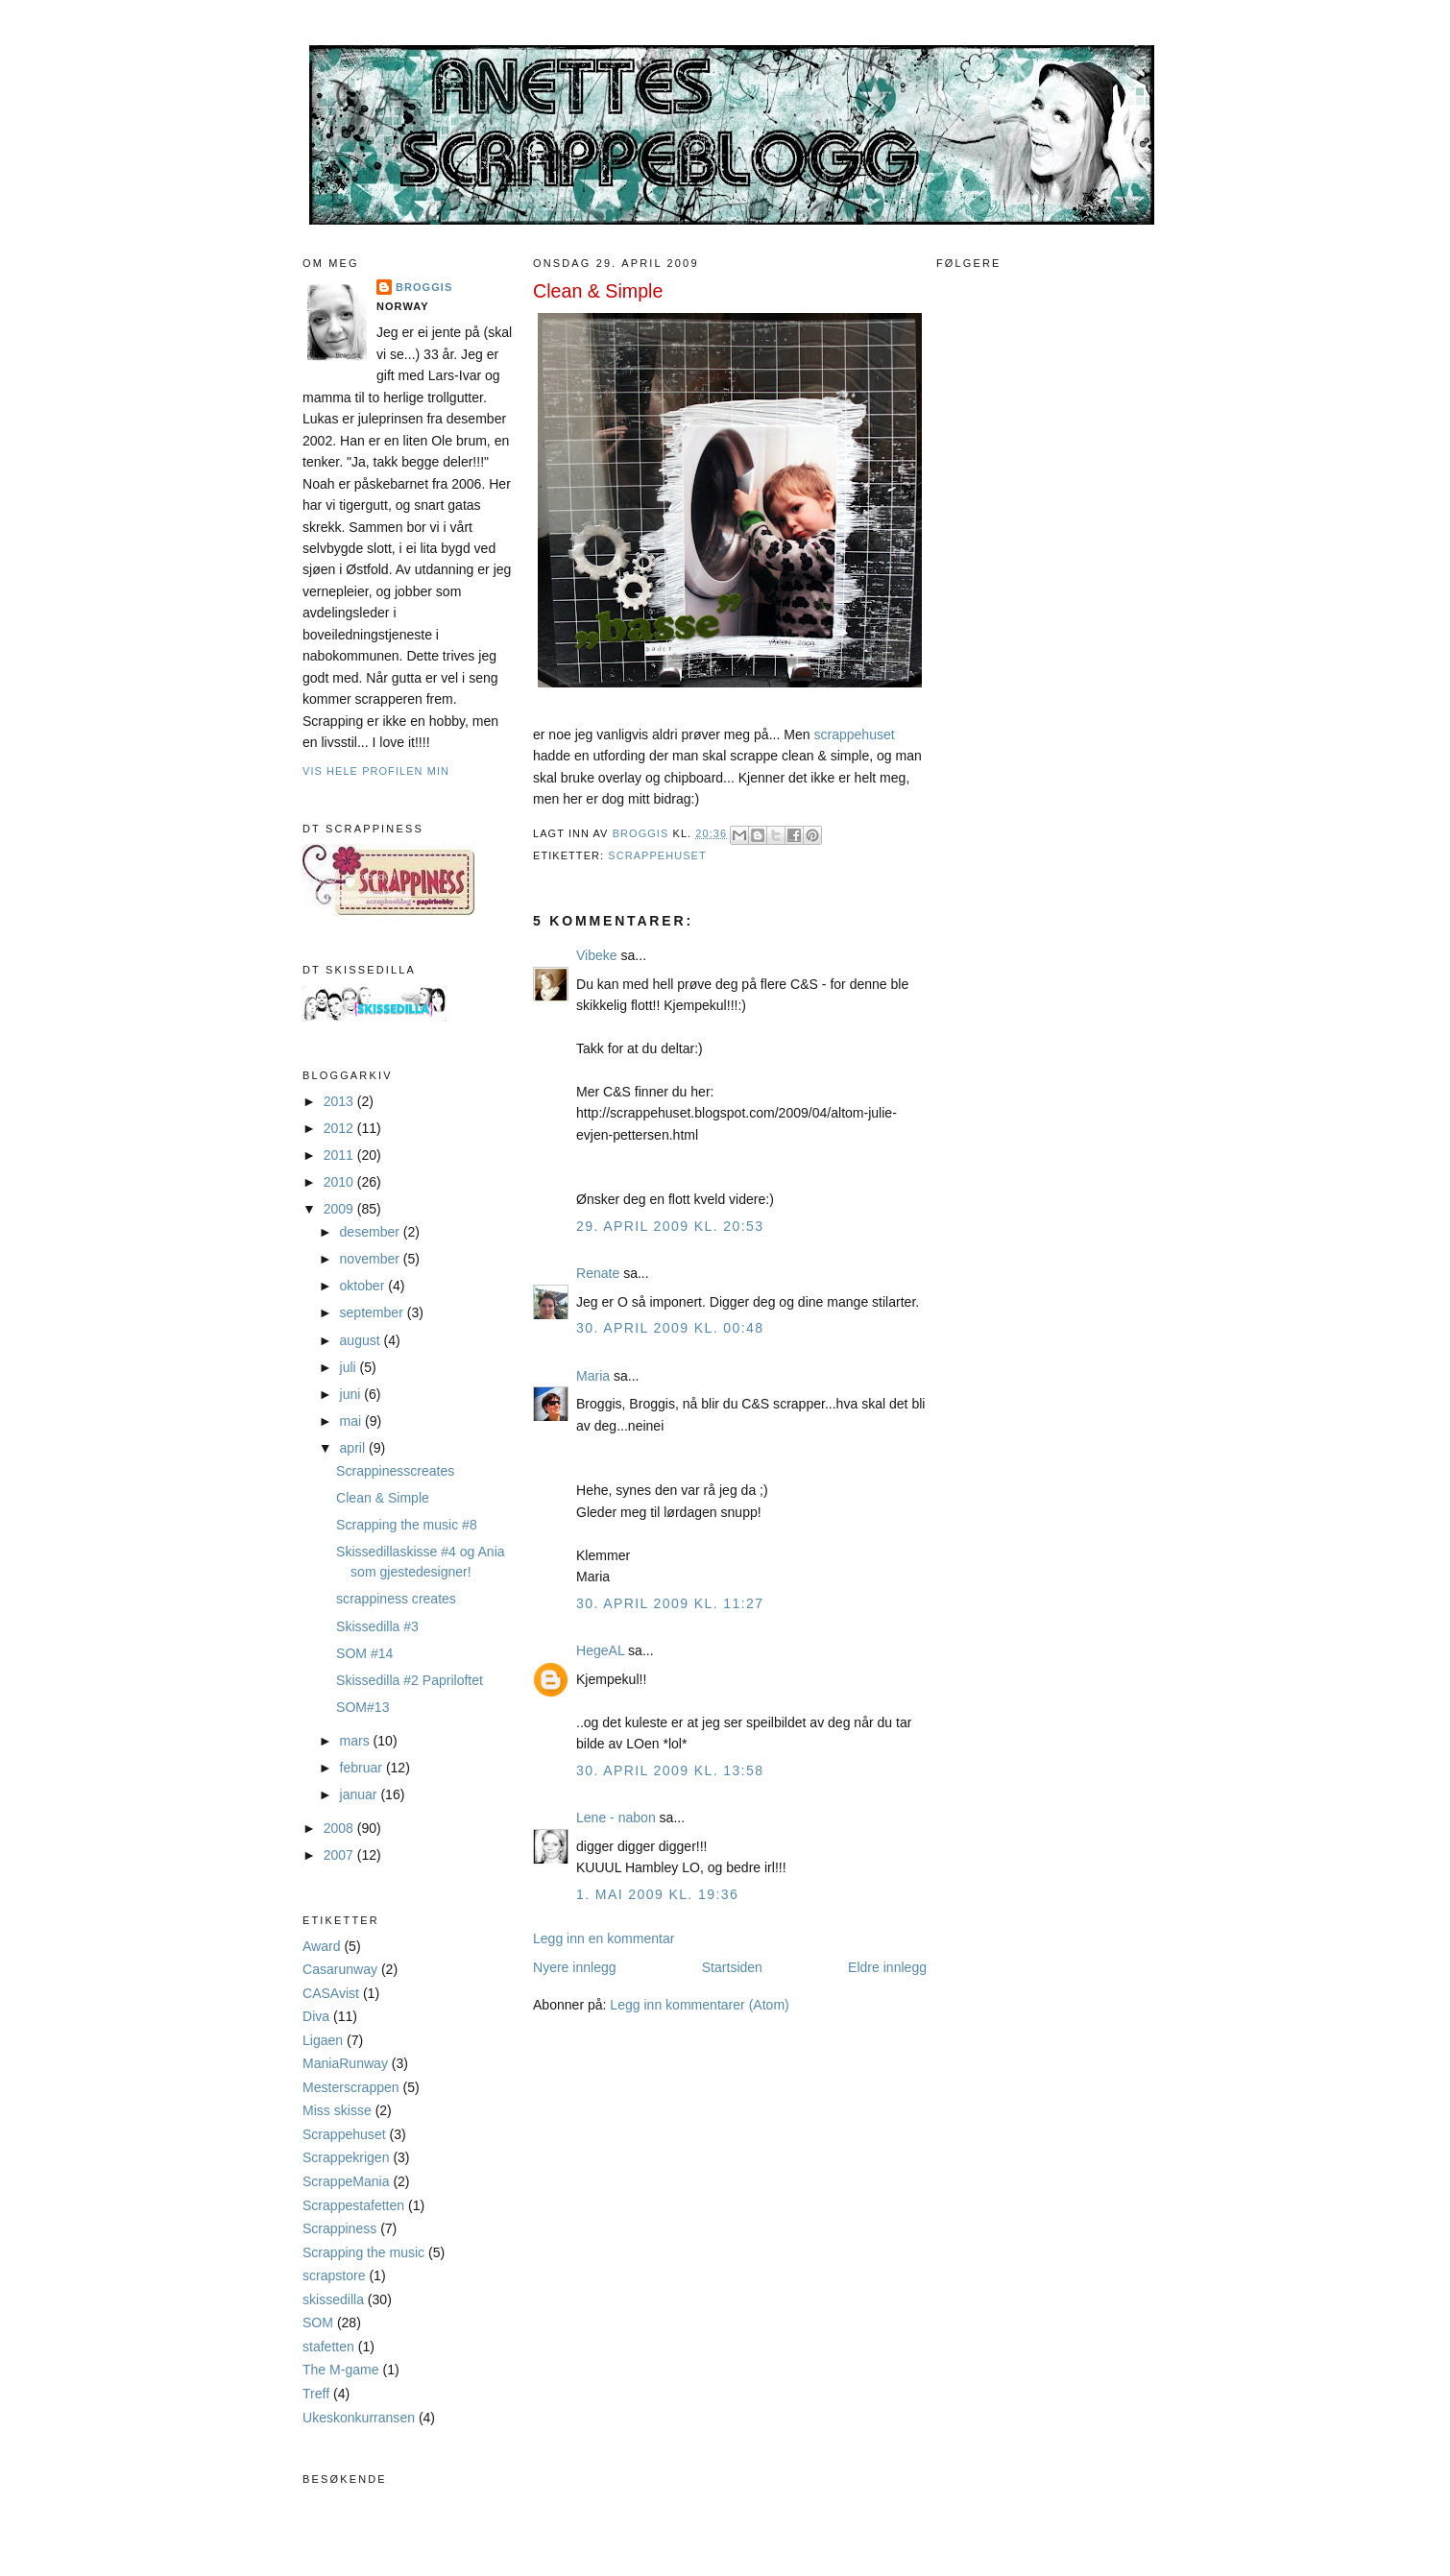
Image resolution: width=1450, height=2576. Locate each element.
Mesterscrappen (350, 2087)
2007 (340, 1855)
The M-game (340, 2369)
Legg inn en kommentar (603, 1938)
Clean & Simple (382, 1497)
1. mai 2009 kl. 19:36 (657, 1894)
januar (360, 1794)
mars (357, 1740)
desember (371, 1232)
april (354, 1448)
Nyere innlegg (574, 1967)
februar (363, 1767)
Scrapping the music (363, 2252)
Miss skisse (337, 2110)
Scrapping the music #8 (406, 1524)
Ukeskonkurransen (358, 2417)
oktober (364, 1285)
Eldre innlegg (887, 1967)
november (371, 1258)
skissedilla (333, 2299)
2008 (340, 1828)
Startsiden (732, 1967)
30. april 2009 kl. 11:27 (669, 1603)
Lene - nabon (616, 1817)
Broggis (424, 287)
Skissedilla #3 (377, 1626)
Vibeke (596, 955)
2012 (340, 1128)
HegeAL (600, 1650)
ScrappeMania (345, 2181)
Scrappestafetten (353, 2205)
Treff (315, 2393)
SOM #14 (364, 1653)
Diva (315, 2016)
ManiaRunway (345, 2063)
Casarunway (339, 1969)
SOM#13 (362, 1707)
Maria (593, 1376)
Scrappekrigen (345, 2157)
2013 (340, 1101)
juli (350, 1367)
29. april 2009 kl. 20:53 (669, 1226)
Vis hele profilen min (375, 771)
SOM (317, 2322)
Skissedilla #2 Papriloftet (409, 1680)
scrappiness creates (396, 1598)
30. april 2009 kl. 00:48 (669, 1328)
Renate (597, 1273)
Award (321, 1946)
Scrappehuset (344, 2134)
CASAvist (330, 1993)
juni (352, 1394)
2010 (340, 1182)
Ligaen (322, 2040)
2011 (340, 1155)
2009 (340, 1208)
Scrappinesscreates (395, 1471)
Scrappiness (339, 2228)
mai (353, 1421)
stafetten (328, 2346)
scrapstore (334, 2275)
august (362, 1340)
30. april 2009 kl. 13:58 (669, 1770)
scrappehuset (853, 734)
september (373, 1312)
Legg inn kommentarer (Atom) (699, 2004)
